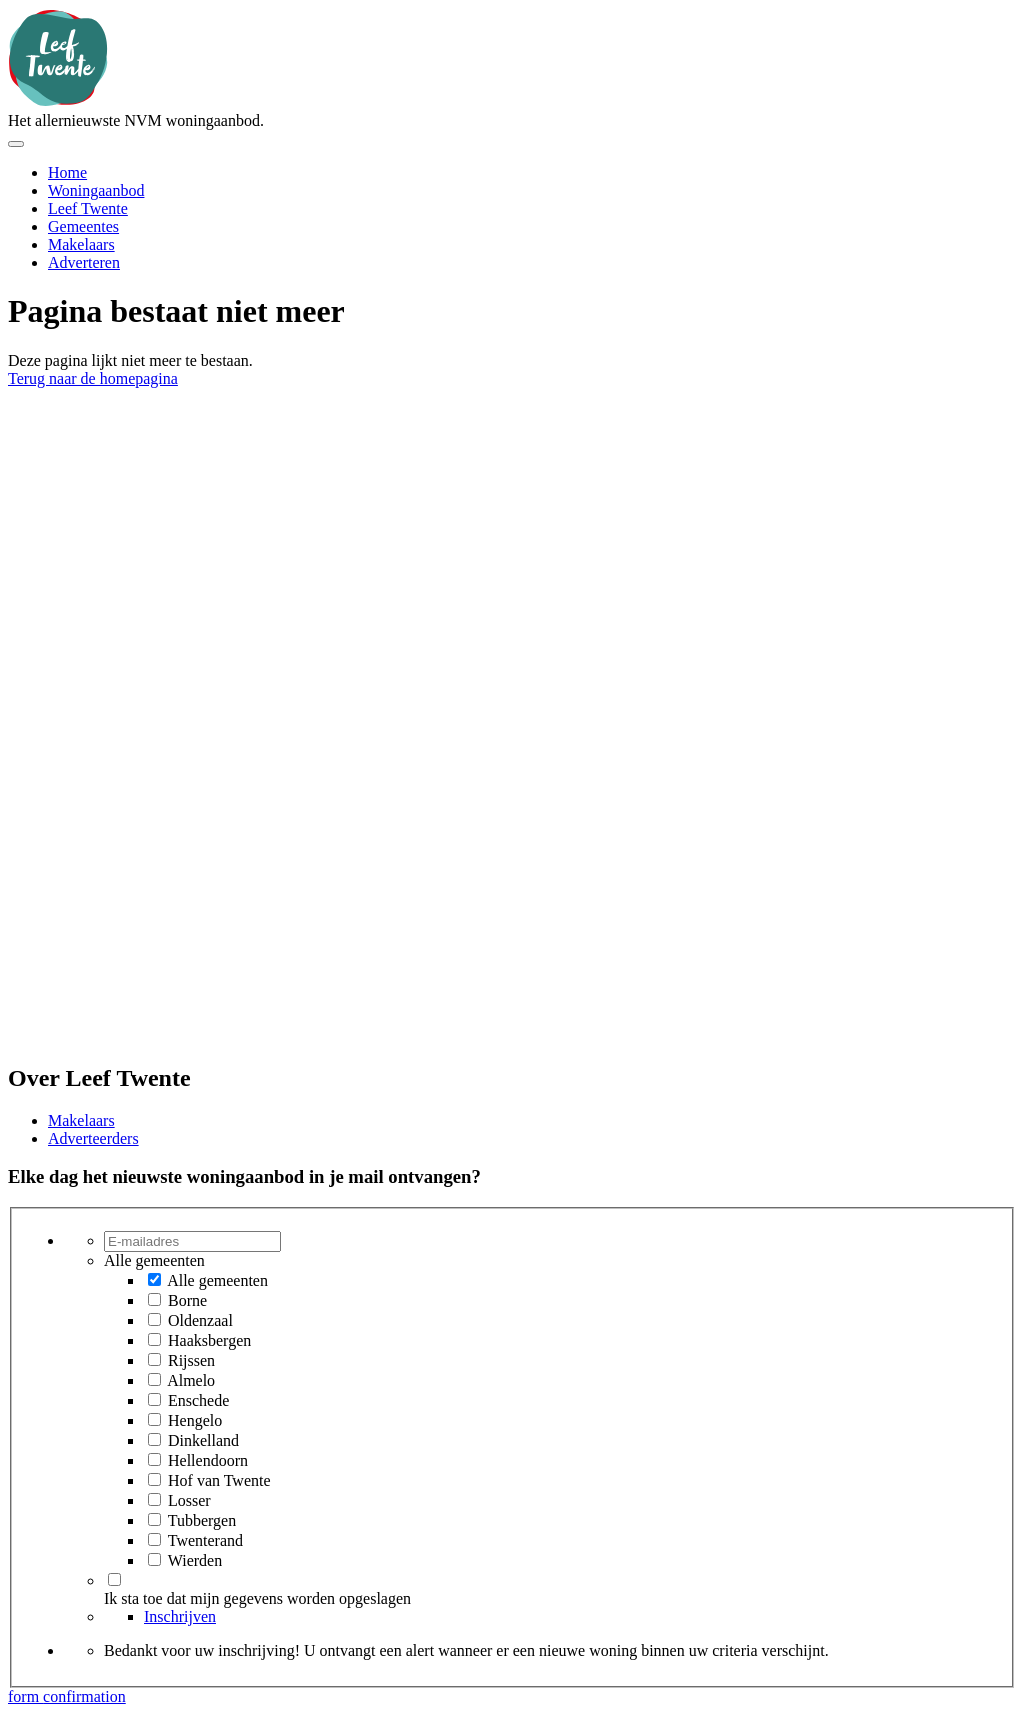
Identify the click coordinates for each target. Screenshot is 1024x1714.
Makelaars (81, 244)
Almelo (191, 1380)
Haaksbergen (209, 1340)
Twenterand (205, 1540)
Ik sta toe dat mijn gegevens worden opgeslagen (257, 1598)
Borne (187, 1300)
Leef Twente (88, 208)
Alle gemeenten (217, 1280)
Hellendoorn (208, 1460)
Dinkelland (203, 1440)
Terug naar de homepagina (93, 378)
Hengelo (195, 1420)
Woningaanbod (96, 190)
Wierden (195, 1560)
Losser (189, 1500)
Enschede (198, 1400)
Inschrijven (180, 1616)
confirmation (84, 1696)
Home (67, 172)
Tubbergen (202, 1520)
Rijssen (191, 1360)
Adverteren (84, 262)
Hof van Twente (219, 1480)
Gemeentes (83, 226)
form (25, 1696)
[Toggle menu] (16, 144)
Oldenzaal (200, 1320)
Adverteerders (93, 1138)
